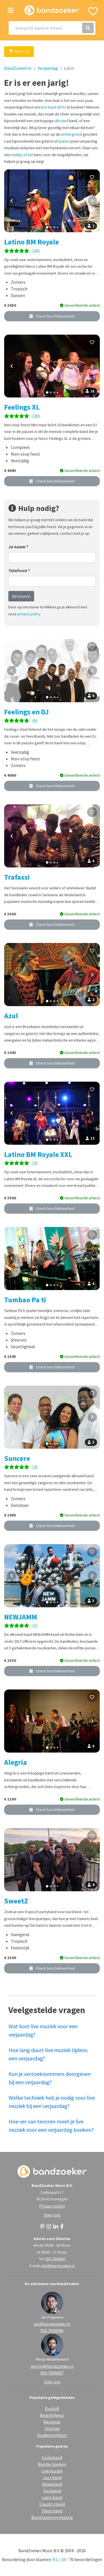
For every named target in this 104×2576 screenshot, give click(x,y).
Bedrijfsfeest (52, 2415)
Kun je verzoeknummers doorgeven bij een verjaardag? (50, 2078)
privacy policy (28, 613)
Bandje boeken (52, 2464)
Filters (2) (19, 51)
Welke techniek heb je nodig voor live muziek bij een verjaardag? (52, 2101)
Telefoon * (19, 570)
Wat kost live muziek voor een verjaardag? (43, 2030)
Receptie (52, 2422)
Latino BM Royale (31, 241)
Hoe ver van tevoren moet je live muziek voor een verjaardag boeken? (51, 2125)
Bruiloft (52, 2408)
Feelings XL (22, 407)
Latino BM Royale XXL (38, 1154)
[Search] (52, 28)
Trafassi (17, 877)
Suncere (17, 1458)
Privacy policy (52, 2206)
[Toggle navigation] (10, 10)
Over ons (52, 2215)
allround (61, 120)
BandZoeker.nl (18, 68)
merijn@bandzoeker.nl (52, 2366)
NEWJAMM (20, 1617)
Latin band (52, 2497)
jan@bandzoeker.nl (52, 2324)
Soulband (52, 2491)
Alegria (15, 1762)
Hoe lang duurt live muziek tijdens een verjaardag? (48, 2054)
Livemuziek (52, 2471)
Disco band (52, 2510)
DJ (64, 107)
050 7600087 (52, 2373)
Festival (52, 2428)
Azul (11, 1015)
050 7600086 (52, 2330)
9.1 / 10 (59, 2559)
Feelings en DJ (26, 711)
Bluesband (52, 2484)
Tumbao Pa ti (25, 1299)
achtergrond (71, 134)
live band (48, 107)
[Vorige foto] (11, 200)
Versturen (21, 596)
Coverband (52, 2457)
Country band (52, 2504)
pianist (64, 141)
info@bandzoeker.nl (58, 2265)
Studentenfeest (52, 2435)
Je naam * (18, 546)
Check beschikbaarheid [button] (52, 316)
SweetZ (16, 1901)
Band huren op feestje (52, 2517)
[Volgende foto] (92, 200)
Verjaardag (48, 68)
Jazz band (52, 2477)
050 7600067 (55, 2258)
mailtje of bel (22, 154)
